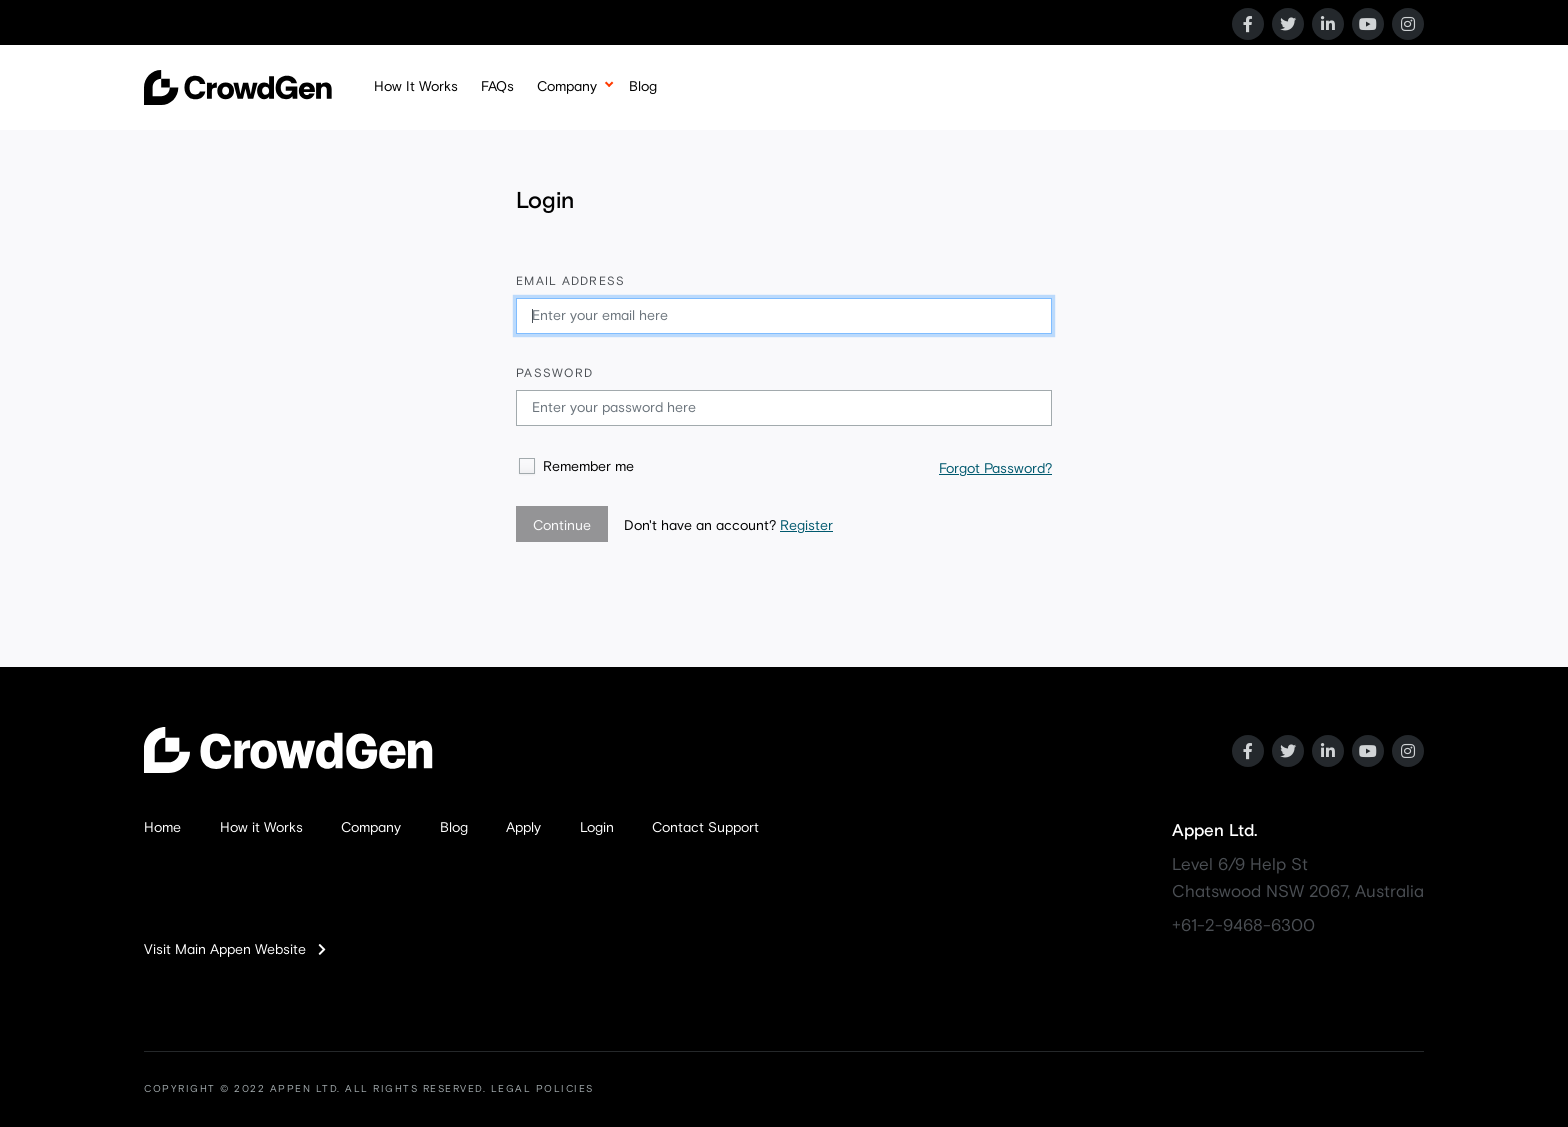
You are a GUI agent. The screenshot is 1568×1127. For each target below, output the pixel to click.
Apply (523, 828)
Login (597, 828)
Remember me (588, 467)
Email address (570, 282)
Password (554, 374)
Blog (643, 87)
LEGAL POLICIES (542, 1089)
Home (162, 828)
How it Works (261, 828)
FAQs (497, 87)
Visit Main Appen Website (235, 950)
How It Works (416, 87)
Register (806, 526)
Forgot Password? (995, 469)
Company (567, 87)
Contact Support (705, 828)
